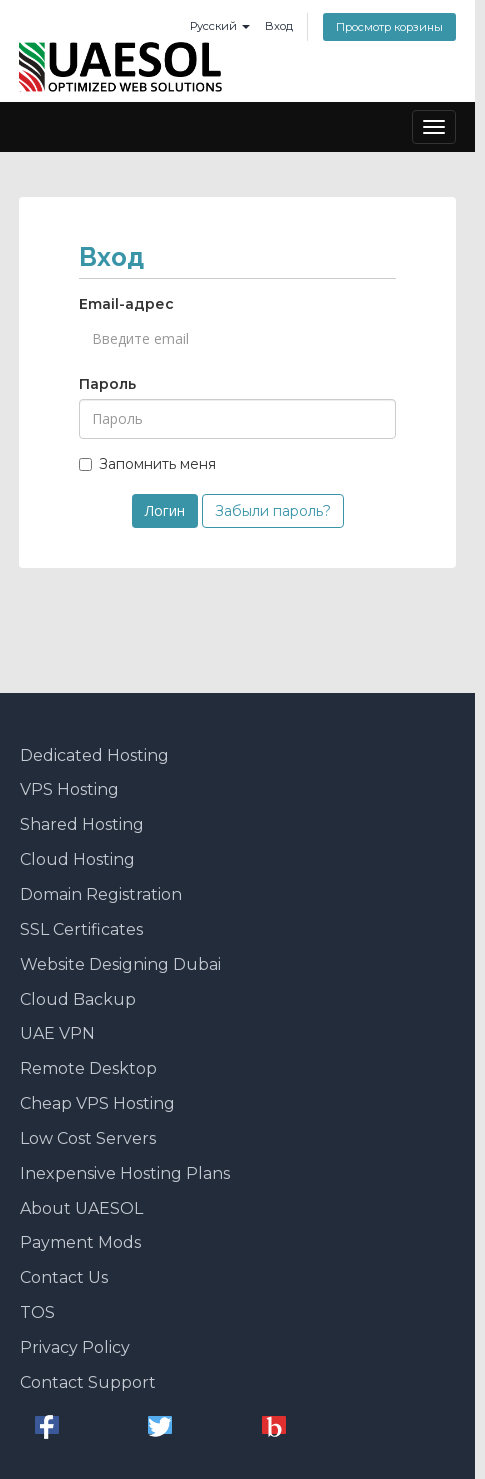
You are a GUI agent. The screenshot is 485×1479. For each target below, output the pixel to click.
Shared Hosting (82, 824)
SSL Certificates (81, 929)
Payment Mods (80, 1242)
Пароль (107, 384)
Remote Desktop (88, 1068)
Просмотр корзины (389, 27)
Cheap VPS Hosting (97, 1103)
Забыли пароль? (273, 511)
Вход (279, 26)
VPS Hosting (69, 789)
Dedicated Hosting (94, 755)
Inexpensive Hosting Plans (125, 1173)
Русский (220, 26)
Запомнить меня (147, 464)
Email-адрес (126, 304)
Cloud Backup (78, 999)
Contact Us (64, 1277)
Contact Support (88, 1382)
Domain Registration (101, 894)
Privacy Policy (75, 1347)
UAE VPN (57, 1033)
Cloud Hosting (77, 859)
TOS (37, 1312)
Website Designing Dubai (120, 964)
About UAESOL (81, 1208)
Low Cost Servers (88, 1138)
